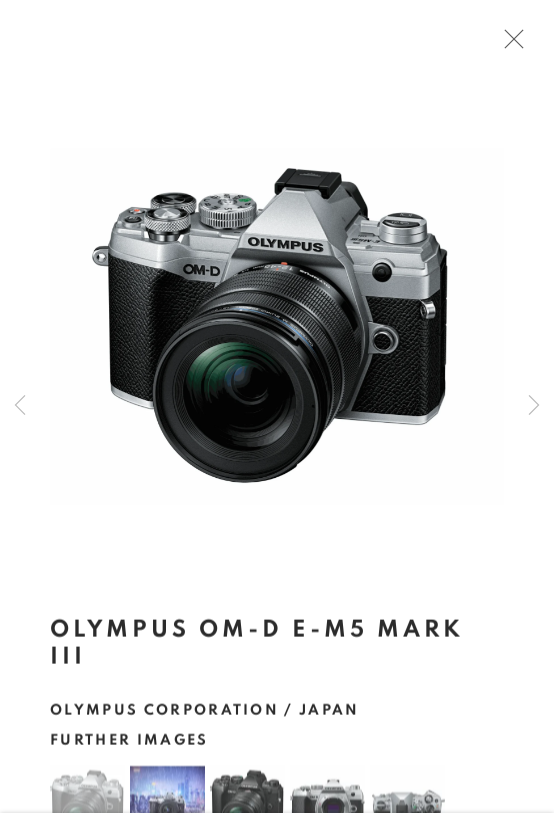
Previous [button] (20, 406)
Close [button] (509, 45)
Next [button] (534, 406)
